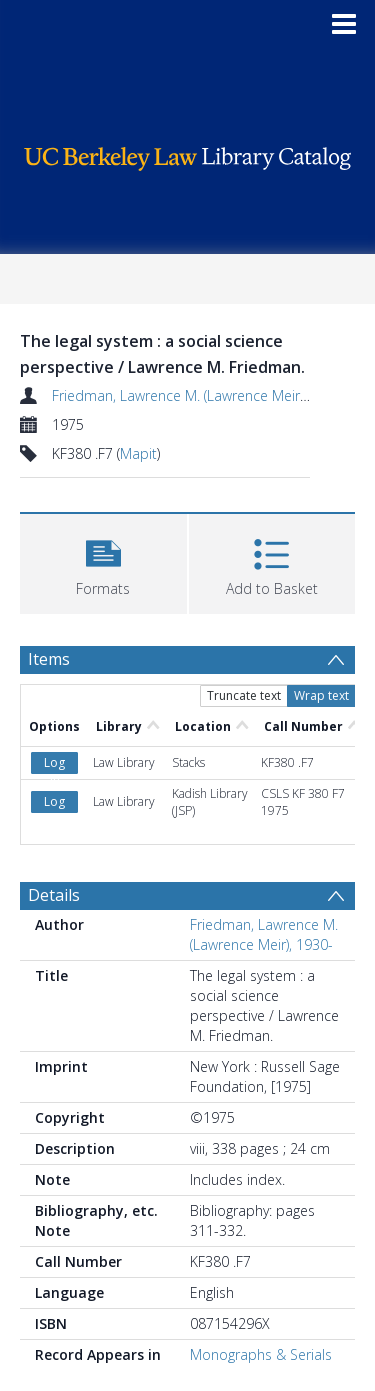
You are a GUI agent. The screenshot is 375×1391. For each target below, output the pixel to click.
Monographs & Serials (261, 1354)
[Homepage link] (188, 153)
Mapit (138, 453)
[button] (103, 561)
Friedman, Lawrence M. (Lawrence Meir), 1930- (199, 395)
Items (49, 659)
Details (54, 895)
